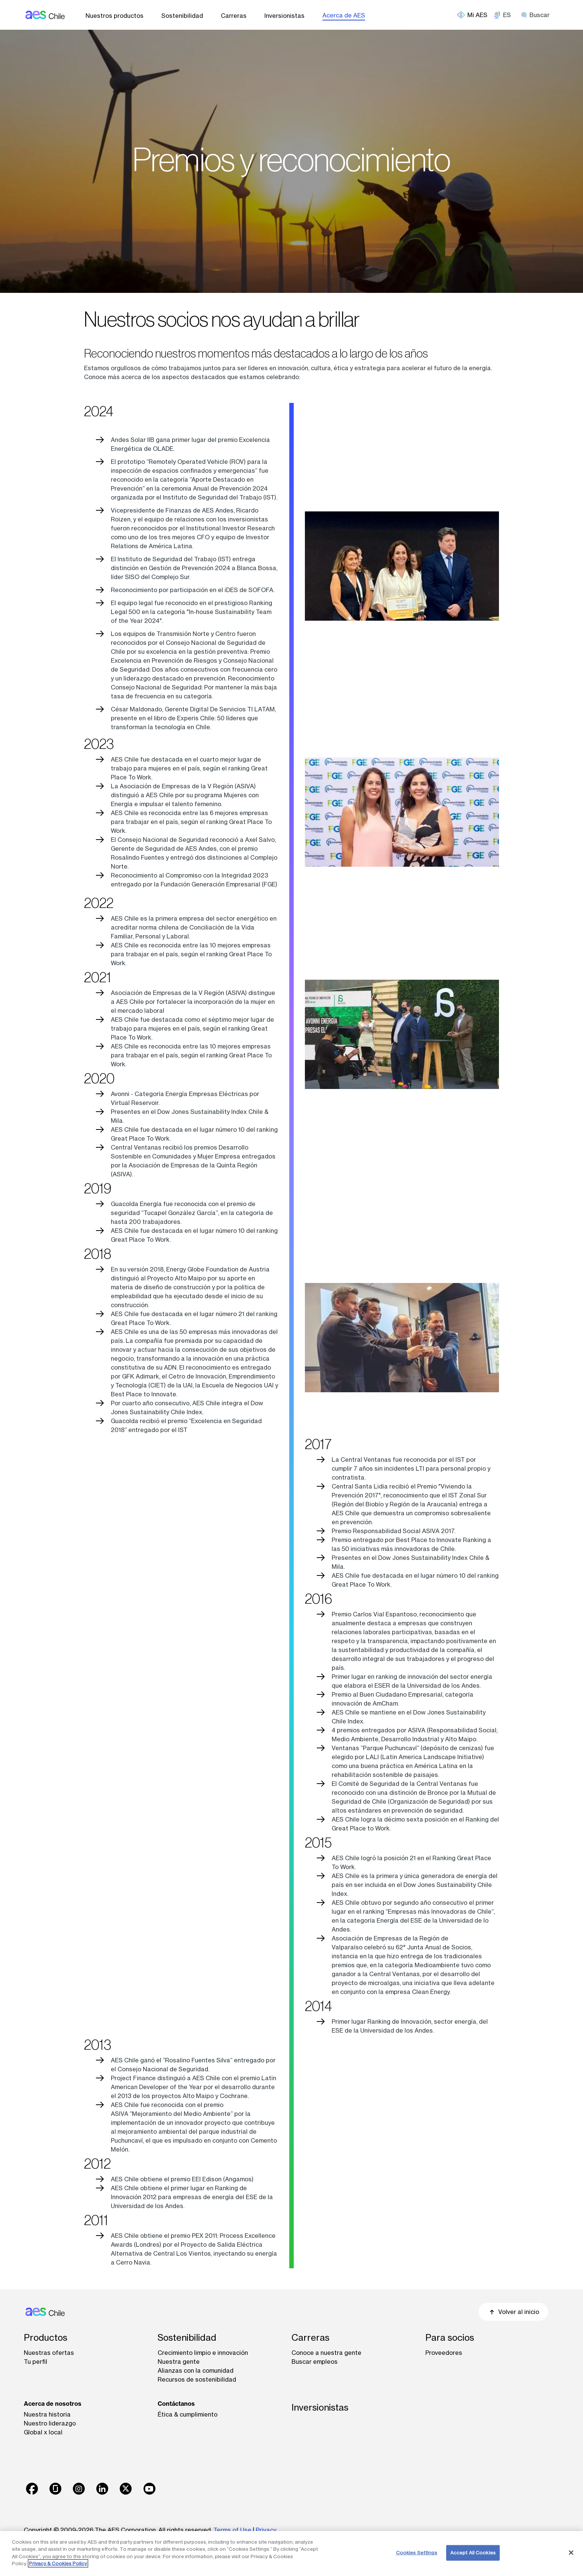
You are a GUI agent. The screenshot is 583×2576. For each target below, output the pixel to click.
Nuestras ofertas (49, 2352)
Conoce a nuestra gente (326, 2352)
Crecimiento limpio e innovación (203, 2352)
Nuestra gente (179, 2361)
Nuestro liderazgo (50, 2423)
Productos (45, 2337)
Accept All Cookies (473, 2553)
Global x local (43, 2432)
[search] (538, 14)
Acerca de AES (343, 15)
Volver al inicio (513, 2311)
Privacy (266, 2530)
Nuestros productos (115, 15)
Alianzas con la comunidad (195, 2370)
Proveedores (443, 2352)
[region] (291, 2553)
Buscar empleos (315, 2361)
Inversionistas (284, 15)
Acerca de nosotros (52, 2403)
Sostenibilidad (182, 15)
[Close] (571, 2552)
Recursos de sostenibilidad (197, 2379)
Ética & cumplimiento (188, 2414)
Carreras (234, 15)
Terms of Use (232, 2530)
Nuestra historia (47, 2414)
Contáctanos (176, 2403)
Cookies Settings (416, 2553)
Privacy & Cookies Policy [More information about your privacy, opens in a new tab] (58, 2563)
